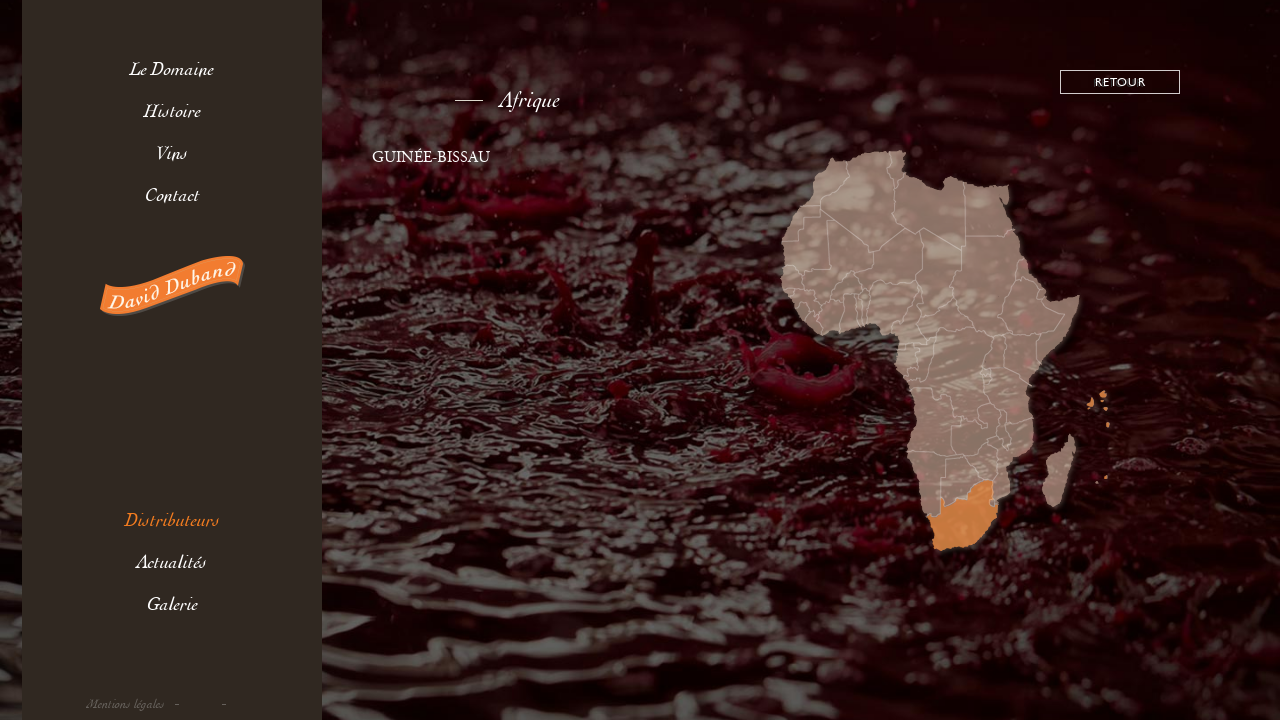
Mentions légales (126, 704)
